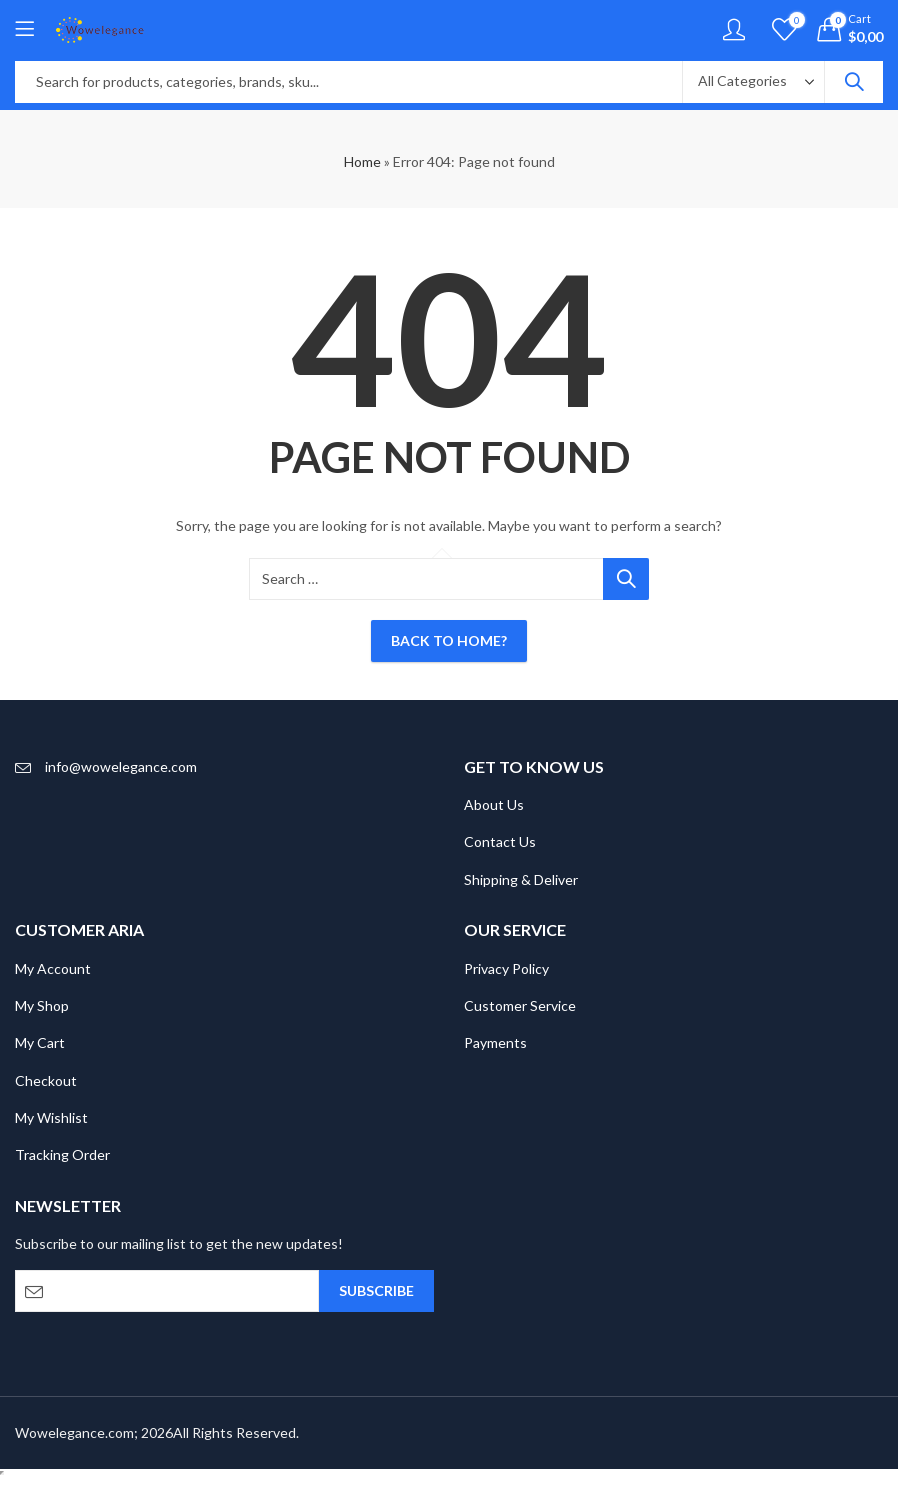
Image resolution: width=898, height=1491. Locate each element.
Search (854, 82)
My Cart (40, 1042)
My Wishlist (51, 1117)
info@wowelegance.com (121, 766)
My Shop (42, 1005)
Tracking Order (62, 1154)
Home (362, 161)
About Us (494, 804)
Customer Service (520, 1005)
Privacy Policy (506, 968)
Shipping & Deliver (521, 879)
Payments (495, 1042)
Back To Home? (449, 640)
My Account (53, 968)
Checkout (46, 1080)
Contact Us (500, 841)
